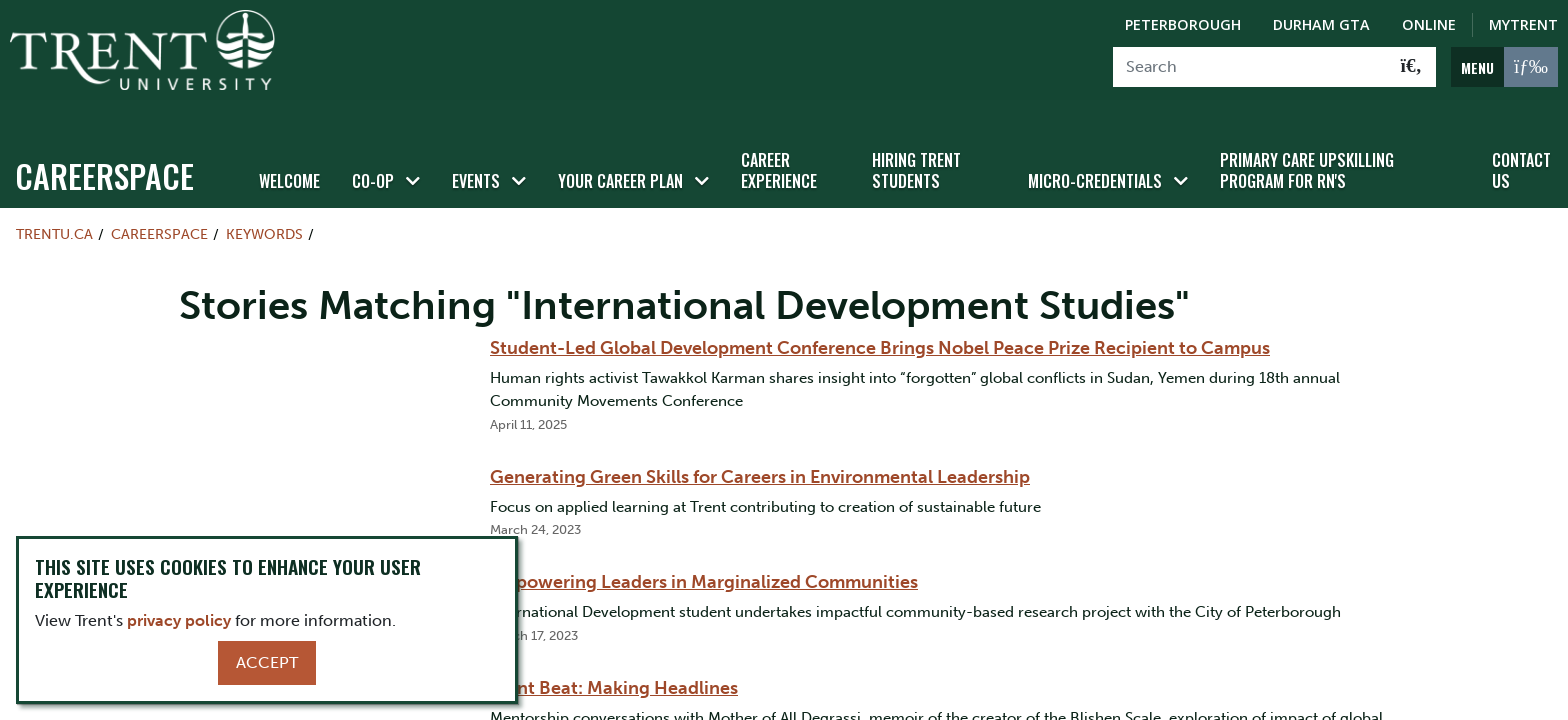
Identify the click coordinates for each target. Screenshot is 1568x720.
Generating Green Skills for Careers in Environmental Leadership (760, 449)
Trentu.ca (54, 206)
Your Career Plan (620, 153)
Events (476, 153)
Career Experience (779, 142)
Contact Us (1521, 142)
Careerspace (104, 147)
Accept (267, 662)
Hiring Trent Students (916, 142)
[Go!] (1411, 67)
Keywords (264, 206)
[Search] (1250, 67)
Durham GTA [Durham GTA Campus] (1321, 24)
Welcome (289, 153)
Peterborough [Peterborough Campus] (1183, 24)
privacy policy (179, 620)
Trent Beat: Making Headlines (614, 660)
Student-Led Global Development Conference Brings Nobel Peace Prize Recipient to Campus (880, 321)
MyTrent (1523, 24)
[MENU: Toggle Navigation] (1504, 67)
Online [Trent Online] (1429, 24)
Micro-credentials (1095, 153)
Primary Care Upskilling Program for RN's (1307, 142)
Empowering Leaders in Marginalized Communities (704, 555)
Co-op (373, 153)
